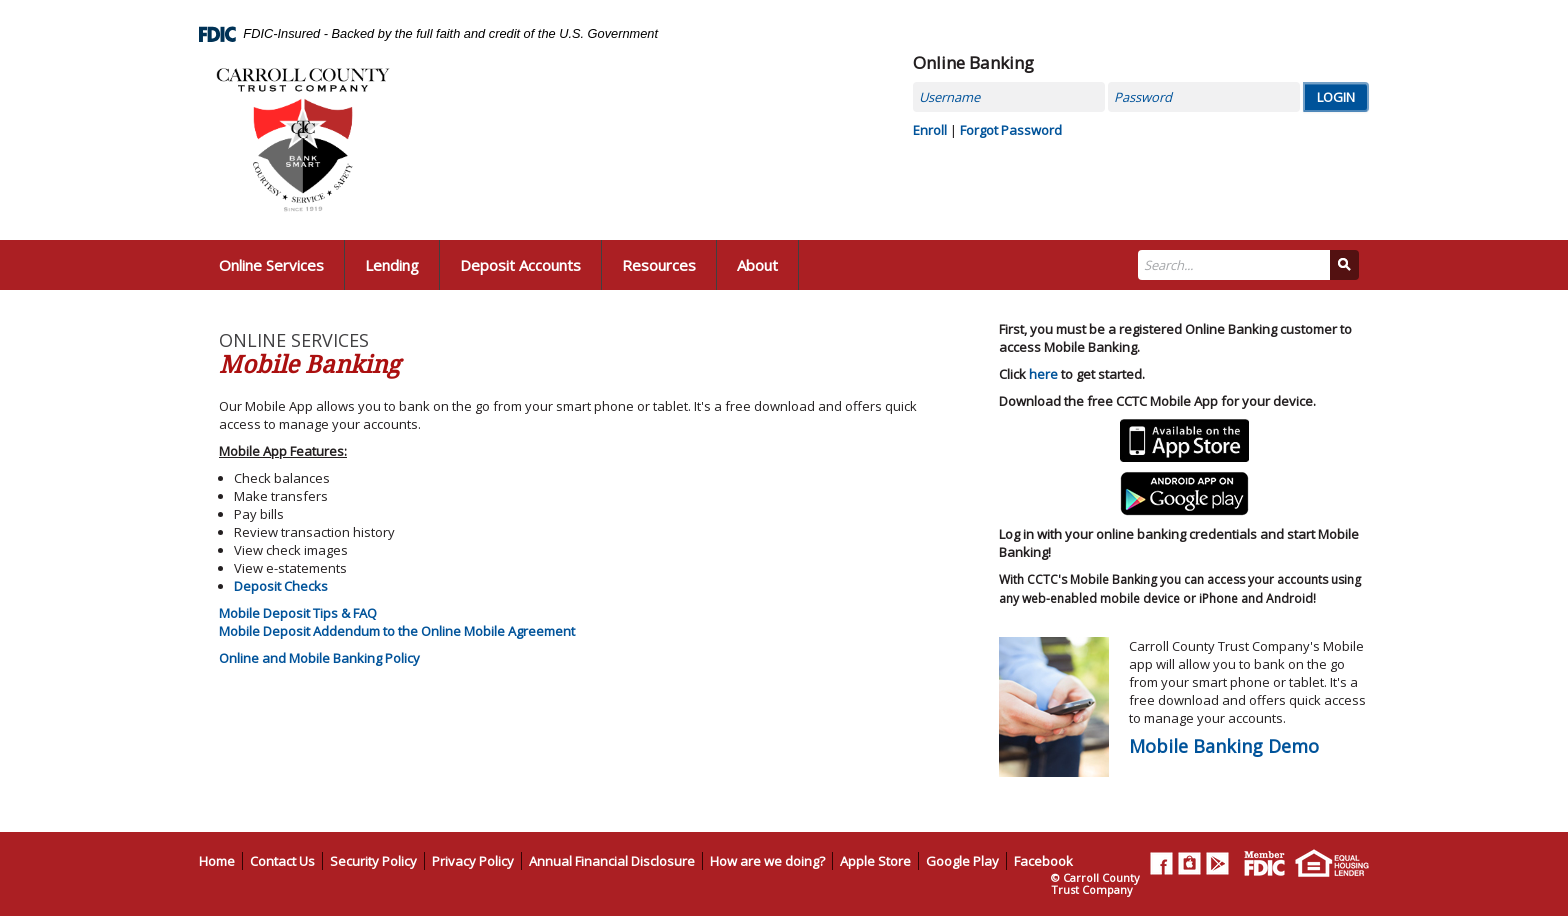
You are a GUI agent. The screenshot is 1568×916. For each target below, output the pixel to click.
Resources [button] (659, 265)
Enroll (930, 130)
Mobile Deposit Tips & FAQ (298, 613)
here (1043, 374)
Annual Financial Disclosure (612, 861)
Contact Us (282, 861)
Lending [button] (392, 265)
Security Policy (373, 861)
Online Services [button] (271, 265)
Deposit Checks (281, 586)
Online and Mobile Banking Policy (319, 658)
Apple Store (875, 861)
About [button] (757, 265)
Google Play (962, 861)
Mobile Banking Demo (1224, 746)
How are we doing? (767, 861)
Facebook (1043, 861)
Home (217, 861)
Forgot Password (1011, 130)
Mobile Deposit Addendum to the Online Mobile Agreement (397, 631)
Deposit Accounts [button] (520, 265)
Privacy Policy (473, 861)
